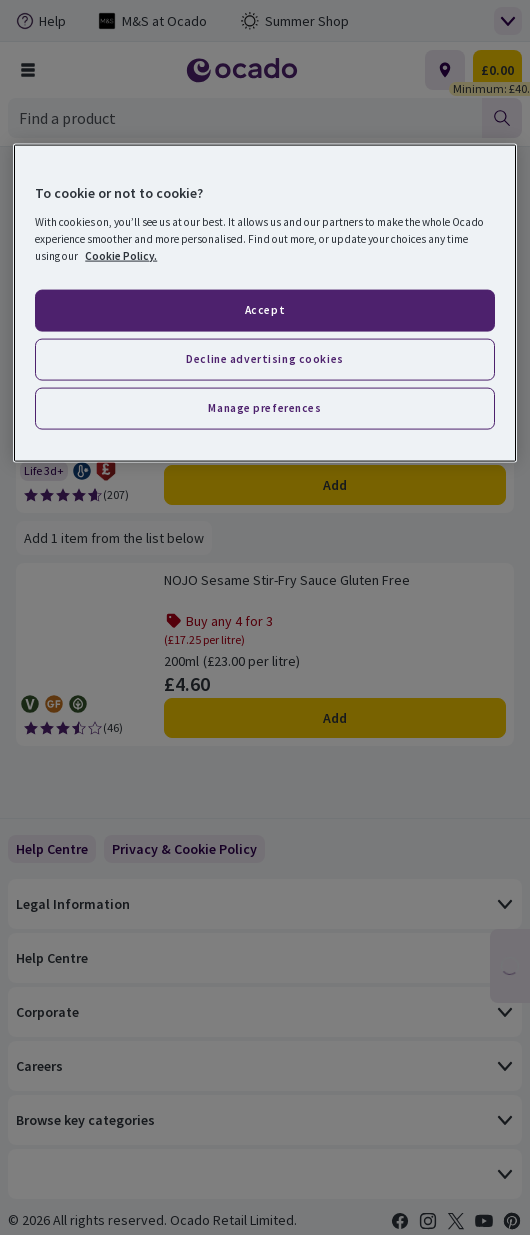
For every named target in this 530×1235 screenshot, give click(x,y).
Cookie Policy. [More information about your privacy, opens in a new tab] (121, 256)
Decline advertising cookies (264, 359)
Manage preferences (264, 407)
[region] (265, 303)
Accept (265, 310)
